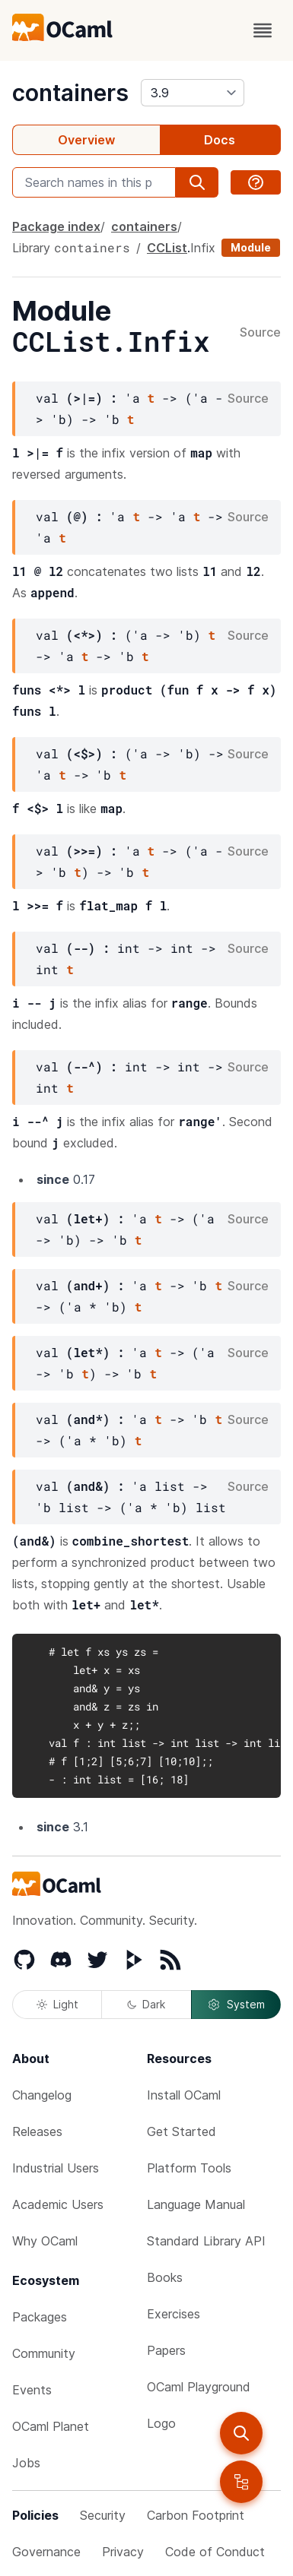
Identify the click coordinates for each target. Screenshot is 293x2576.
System (236, 2004)
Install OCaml (184, 2095)
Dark (146, 2004)
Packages (39, 2316)
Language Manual (196, 2204)
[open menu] (262, 30)
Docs (219, 139)
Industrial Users (55, 2168)
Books (165, 2277)
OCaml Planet (50, 2426)
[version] (192, 92)
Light (57, 2004)
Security (103, 2515)
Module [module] (251, 247)
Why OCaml (45, 2240)
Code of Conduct (215, 2551)
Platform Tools (189, 2168)
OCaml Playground (198, 2386)
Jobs (26, 2462)
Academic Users (58, 2204)
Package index (56, 226)
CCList (167, 247)
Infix (202, 247)
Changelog (42, 2095)
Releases (37, 2131)
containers (70, 92)
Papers (166, 2350)
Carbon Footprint (195, 2515)
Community (43, 2353)
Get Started (181, 2131)
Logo (161, 2423)
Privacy (123, 2551)
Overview (86, 139)
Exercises (173, 2313)
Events (32, 2389)
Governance (46, 2551)
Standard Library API (206, 2240)
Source (260, 333)
